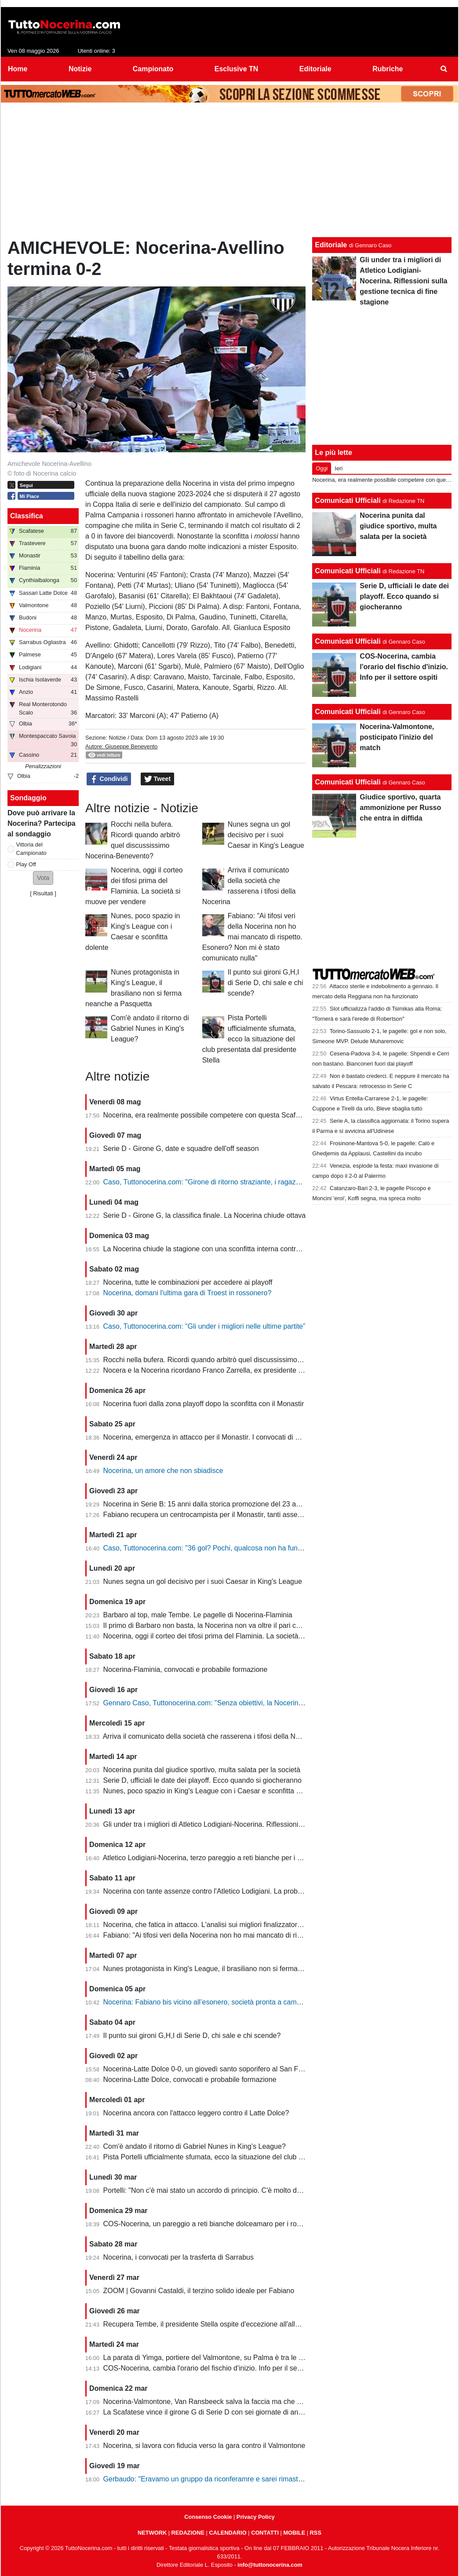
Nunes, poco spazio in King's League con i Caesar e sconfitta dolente (211, 1791)
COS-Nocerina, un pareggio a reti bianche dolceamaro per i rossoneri (211, 2224)
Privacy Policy (256, 2517)
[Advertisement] (229, 172)
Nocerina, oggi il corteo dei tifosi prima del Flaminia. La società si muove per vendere (235, 1636)
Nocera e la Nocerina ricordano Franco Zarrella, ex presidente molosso (213, 1370)
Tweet (157, 779)
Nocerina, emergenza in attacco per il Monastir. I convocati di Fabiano (212, 1437)
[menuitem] (444, 69)
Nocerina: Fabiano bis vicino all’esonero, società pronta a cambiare (208, 2002)
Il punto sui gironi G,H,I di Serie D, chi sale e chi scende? (265, 982)
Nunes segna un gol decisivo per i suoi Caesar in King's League (266, 835)
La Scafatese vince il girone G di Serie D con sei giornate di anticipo (209, 2412)
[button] (43, 878)
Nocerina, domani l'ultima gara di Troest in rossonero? (187, 1293)
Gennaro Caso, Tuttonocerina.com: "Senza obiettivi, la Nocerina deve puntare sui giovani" (243, 1703)
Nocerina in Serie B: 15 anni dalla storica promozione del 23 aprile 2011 (215, 1504)
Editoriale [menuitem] (315, 69)
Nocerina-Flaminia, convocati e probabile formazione (185, 1669)
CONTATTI (265, 2532)
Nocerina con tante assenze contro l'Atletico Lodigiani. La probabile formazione (226, 1891)
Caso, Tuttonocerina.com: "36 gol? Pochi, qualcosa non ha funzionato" (213, 1548)
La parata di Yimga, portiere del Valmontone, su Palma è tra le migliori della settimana (236, 2357)
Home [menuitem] (17, 69)
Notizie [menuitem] (80, 69)
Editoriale (331, 245)
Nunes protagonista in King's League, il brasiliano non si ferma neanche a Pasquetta (234, 1968)
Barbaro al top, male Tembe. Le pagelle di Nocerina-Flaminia (197, 1615)
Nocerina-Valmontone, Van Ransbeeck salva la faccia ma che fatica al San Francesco (237, 2401)
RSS (315, 2532)
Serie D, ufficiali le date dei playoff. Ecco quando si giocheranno (202, 1780)
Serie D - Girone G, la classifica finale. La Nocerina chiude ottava (204, 1215)
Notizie (117, 737)
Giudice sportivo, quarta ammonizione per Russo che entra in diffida (400, 807)
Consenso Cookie (208, 2517)
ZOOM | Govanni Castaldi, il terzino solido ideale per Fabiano (199, 2290)
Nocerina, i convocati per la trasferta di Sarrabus (178, 2257)
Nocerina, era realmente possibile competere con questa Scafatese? (210, 1115)
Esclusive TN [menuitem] (237, 69)
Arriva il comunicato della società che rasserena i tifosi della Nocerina (211, 1736)
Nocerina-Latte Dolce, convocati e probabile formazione (190, 2079)
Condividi (109, 779)
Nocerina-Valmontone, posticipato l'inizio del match (397, 737)
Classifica (26, 516)
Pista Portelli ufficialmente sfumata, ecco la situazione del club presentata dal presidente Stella (249, 1039)
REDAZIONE (187, 2532)
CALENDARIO (227, 2532)
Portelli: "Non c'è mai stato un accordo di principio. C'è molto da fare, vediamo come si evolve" (250, 2190)
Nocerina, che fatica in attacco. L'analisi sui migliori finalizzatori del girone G (221, 1924)
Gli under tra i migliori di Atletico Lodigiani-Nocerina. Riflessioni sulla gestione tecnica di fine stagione (260, 1824)
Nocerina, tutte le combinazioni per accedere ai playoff (188, 1282)
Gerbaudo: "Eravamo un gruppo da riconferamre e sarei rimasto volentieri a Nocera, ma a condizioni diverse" (273, 2479)
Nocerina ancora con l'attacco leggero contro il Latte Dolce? (196, 2113)
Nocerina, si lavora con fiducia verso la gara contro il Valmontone (204, 2445)
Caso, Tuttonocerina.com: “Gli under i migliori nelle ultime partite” (204, 1326)
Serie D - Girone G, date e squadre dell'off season (181, 1148)
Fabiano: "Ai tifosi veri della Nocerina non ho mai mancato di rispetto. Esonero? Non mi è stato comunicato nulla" (252, 937)
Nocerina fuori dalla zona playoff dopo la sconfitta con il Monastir (203, 1403)
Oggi (322, 468)
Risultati (43, 893)
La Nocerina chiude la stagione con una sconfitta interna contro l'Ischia (213, 1249)
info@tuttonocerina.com (269, 2564)
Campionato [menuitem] (153, 69)
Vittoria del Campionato (31, 848)
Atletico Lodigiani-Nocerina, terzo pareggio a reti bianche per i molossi (212, 1857)
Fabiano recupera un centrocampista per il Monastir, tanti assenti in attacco (220, 1514)
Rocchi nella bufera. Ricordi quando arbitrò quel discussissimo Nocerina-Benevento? (235, 1359)
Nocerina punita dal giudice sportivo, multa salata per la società (201, 1770)
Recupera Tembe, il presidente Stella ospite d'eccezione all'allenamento (214, 2324)
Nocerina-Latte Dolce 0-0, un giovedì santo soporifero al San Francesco (215, 2069)
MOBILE (294, 2532)
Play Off (26, 864)
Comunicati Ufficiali (347, 500)
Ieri (338, 468)
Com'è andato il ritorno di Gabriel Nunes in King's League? (150, 1028)
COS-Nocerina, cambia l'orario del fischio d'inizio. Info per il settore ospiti (216, 2368)
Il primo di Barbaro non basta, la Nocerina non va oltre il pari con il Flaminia (220, 1625)
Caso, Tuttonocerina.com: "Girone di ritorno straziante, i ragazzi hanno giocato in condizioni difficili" (257, 1182)
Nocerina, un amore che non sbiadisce (163, 1470)
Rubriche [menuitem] (387, 69)
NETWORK (152, 2532)
